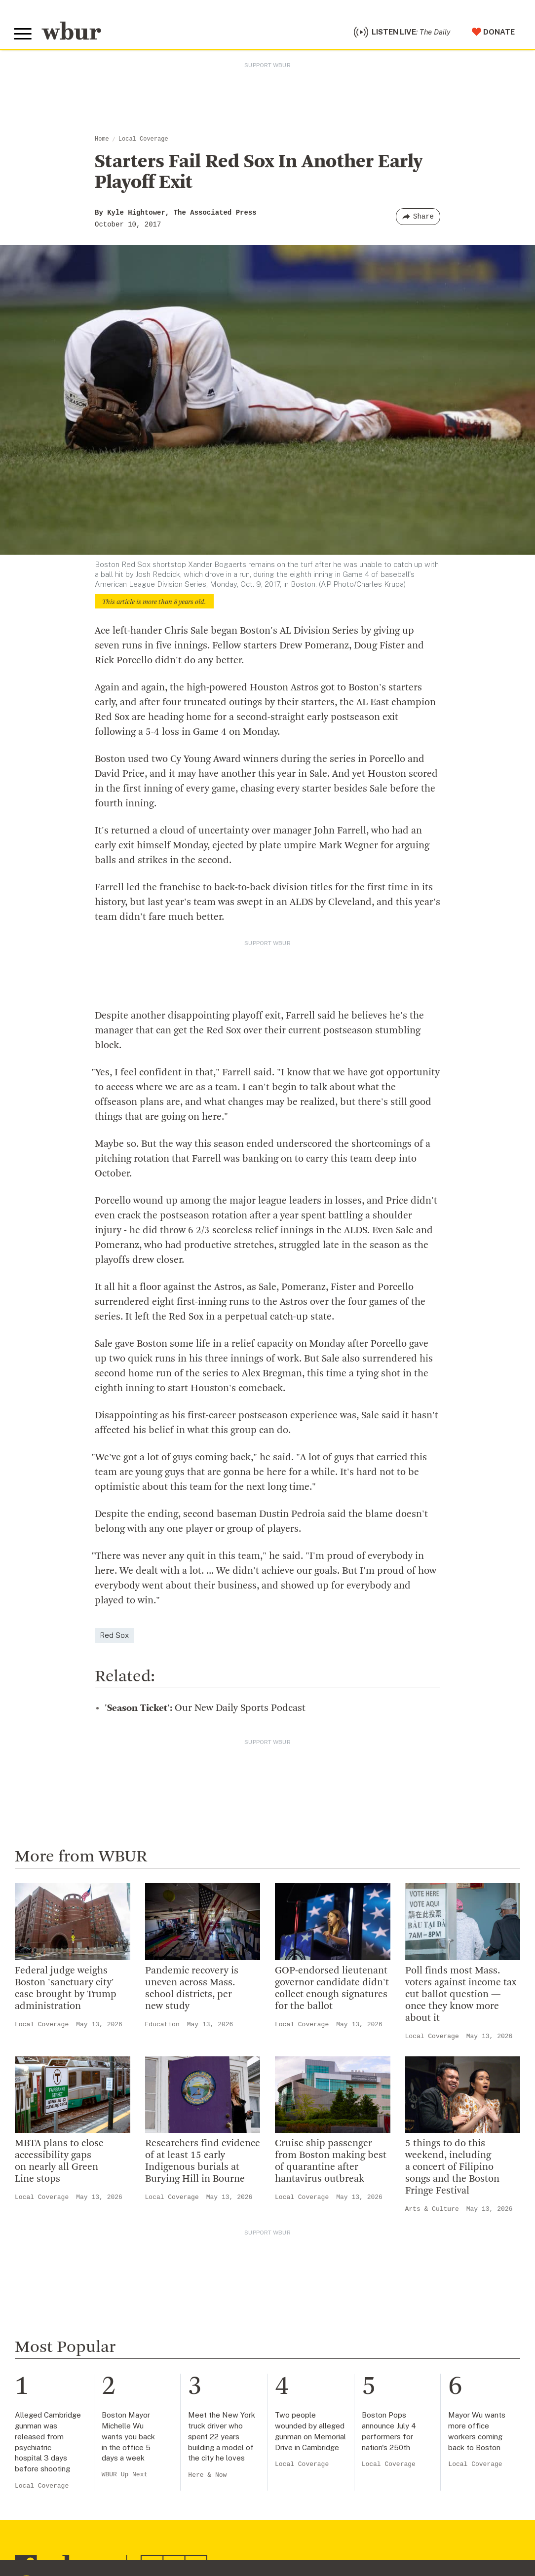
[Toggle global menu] (24, 35)
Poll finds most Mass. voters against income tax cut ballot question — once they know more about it (460, 1997)
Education (162, 2027)
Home (102, 141)
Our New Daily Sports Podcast (205, 1711)
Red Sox (114, 1637)
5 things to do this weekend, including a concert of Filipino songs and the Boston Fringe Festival (452, 2170)
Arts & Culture (432, 2212)
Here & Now (207, 2477)
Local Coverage (143, 141)
